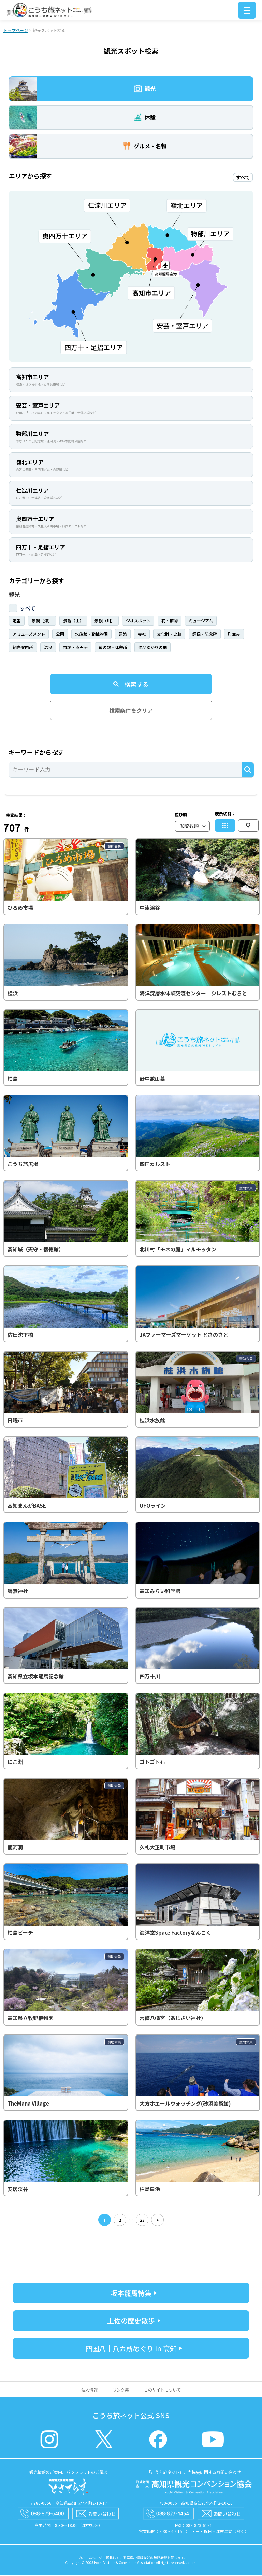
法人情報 (89, 2390)
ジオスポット (138, 621)
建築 (123, 635)
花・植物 (169, 621)
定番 (17, 621)
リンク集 (121, 2390)
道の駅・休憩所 (113, 648)
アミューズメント (29, 635)
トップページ (15, 31)
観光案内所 (23, 648)
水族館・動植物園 (91, 635)
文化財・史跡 (169, 635)
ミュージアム (201, 621)
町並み (234, 635)
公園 (60, 635)
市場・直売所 (75, 648)
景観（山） (73, 621)
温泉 (48, 648)
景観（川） (104, 621)
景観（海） (42, 621)
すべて (27, 609)
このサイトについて (162, 2390)
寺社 (142, 635)
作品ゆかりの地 (152, 648)
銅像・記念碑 (204, 635)
